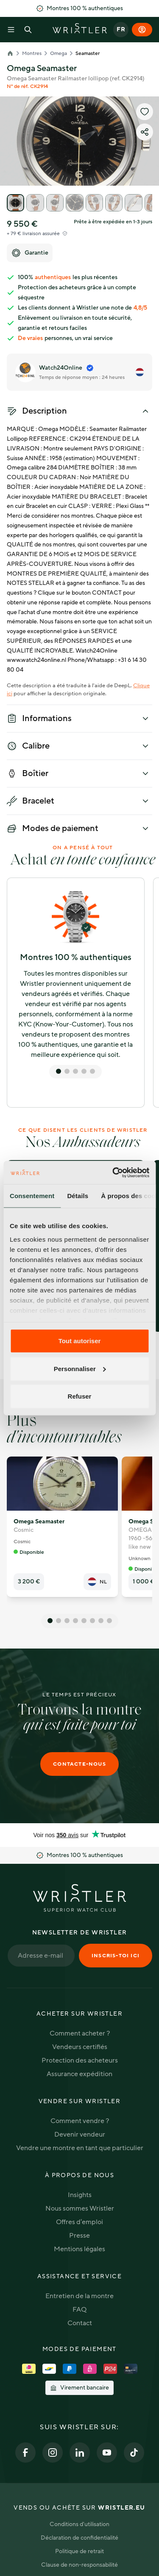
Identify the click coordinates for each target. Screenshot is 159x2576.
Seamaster (87, 53)
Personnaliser (80, 1368)
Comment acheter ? (80, 2033)
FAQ (79, 2309)
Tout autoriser (80, 1340)
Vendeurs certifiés (79, 2047)
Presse (79, 2235)
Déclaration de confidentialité (79, 2538)
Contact (79, 2323)
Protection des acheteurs (80, 2060)
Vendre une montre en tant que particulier (79, 2148)
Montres (32, 53)
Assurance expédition (79, 2074)
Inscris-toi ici (115, 1955)
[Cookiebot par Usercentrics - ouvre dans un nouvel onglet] (113, 1172)
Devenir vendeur (79, 2134)
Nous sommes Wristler (79, 2208)
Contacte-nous (79, 1764)
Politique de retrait (79, 2551)
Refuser (80, 1396)
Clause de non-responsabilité (79, 2565)
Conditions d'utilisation (79, 2524)
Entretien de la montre (79, 2296)
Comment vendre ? (79, 2121)
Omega (58, 53)
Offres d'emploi (79, 2222)
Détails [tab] (77, 1195)
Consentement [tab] (32, 1195)
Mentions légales (79, 2249)
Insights (80, 2195)
